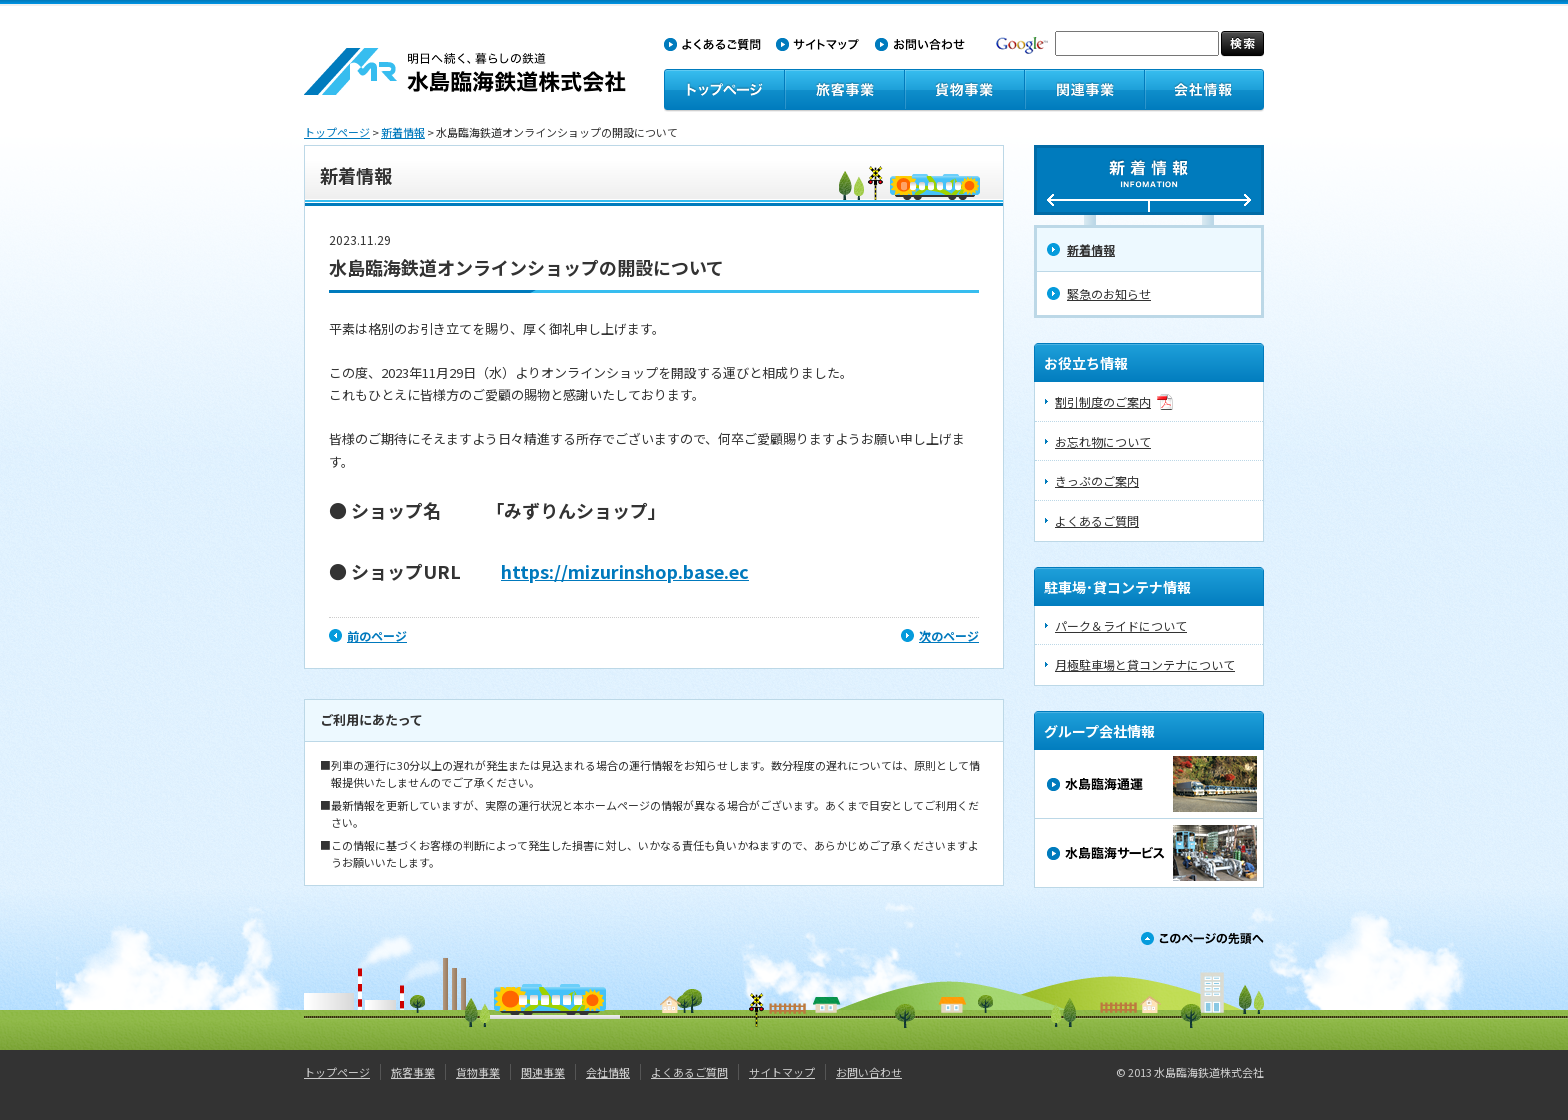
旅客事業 (413, 1072)
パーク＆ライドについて (1121, 625)
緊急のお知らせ (1109, 293)
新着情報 (403, 132)
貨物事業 (478, 1072)
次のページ (949, 635)
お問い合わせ (869, 1072)
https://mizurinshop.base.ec (625, 571)
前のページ (377, 635)
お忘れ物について (1103, 441)
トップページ (337, 132)
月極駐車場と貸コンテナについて (1145, 664)
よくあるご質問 (1097, 520)
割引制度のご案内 (1103, 401)
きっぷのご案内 (1097, 480)
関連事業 (543, 1072)
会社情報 (608, 1072)
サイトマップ (782, 1072)
